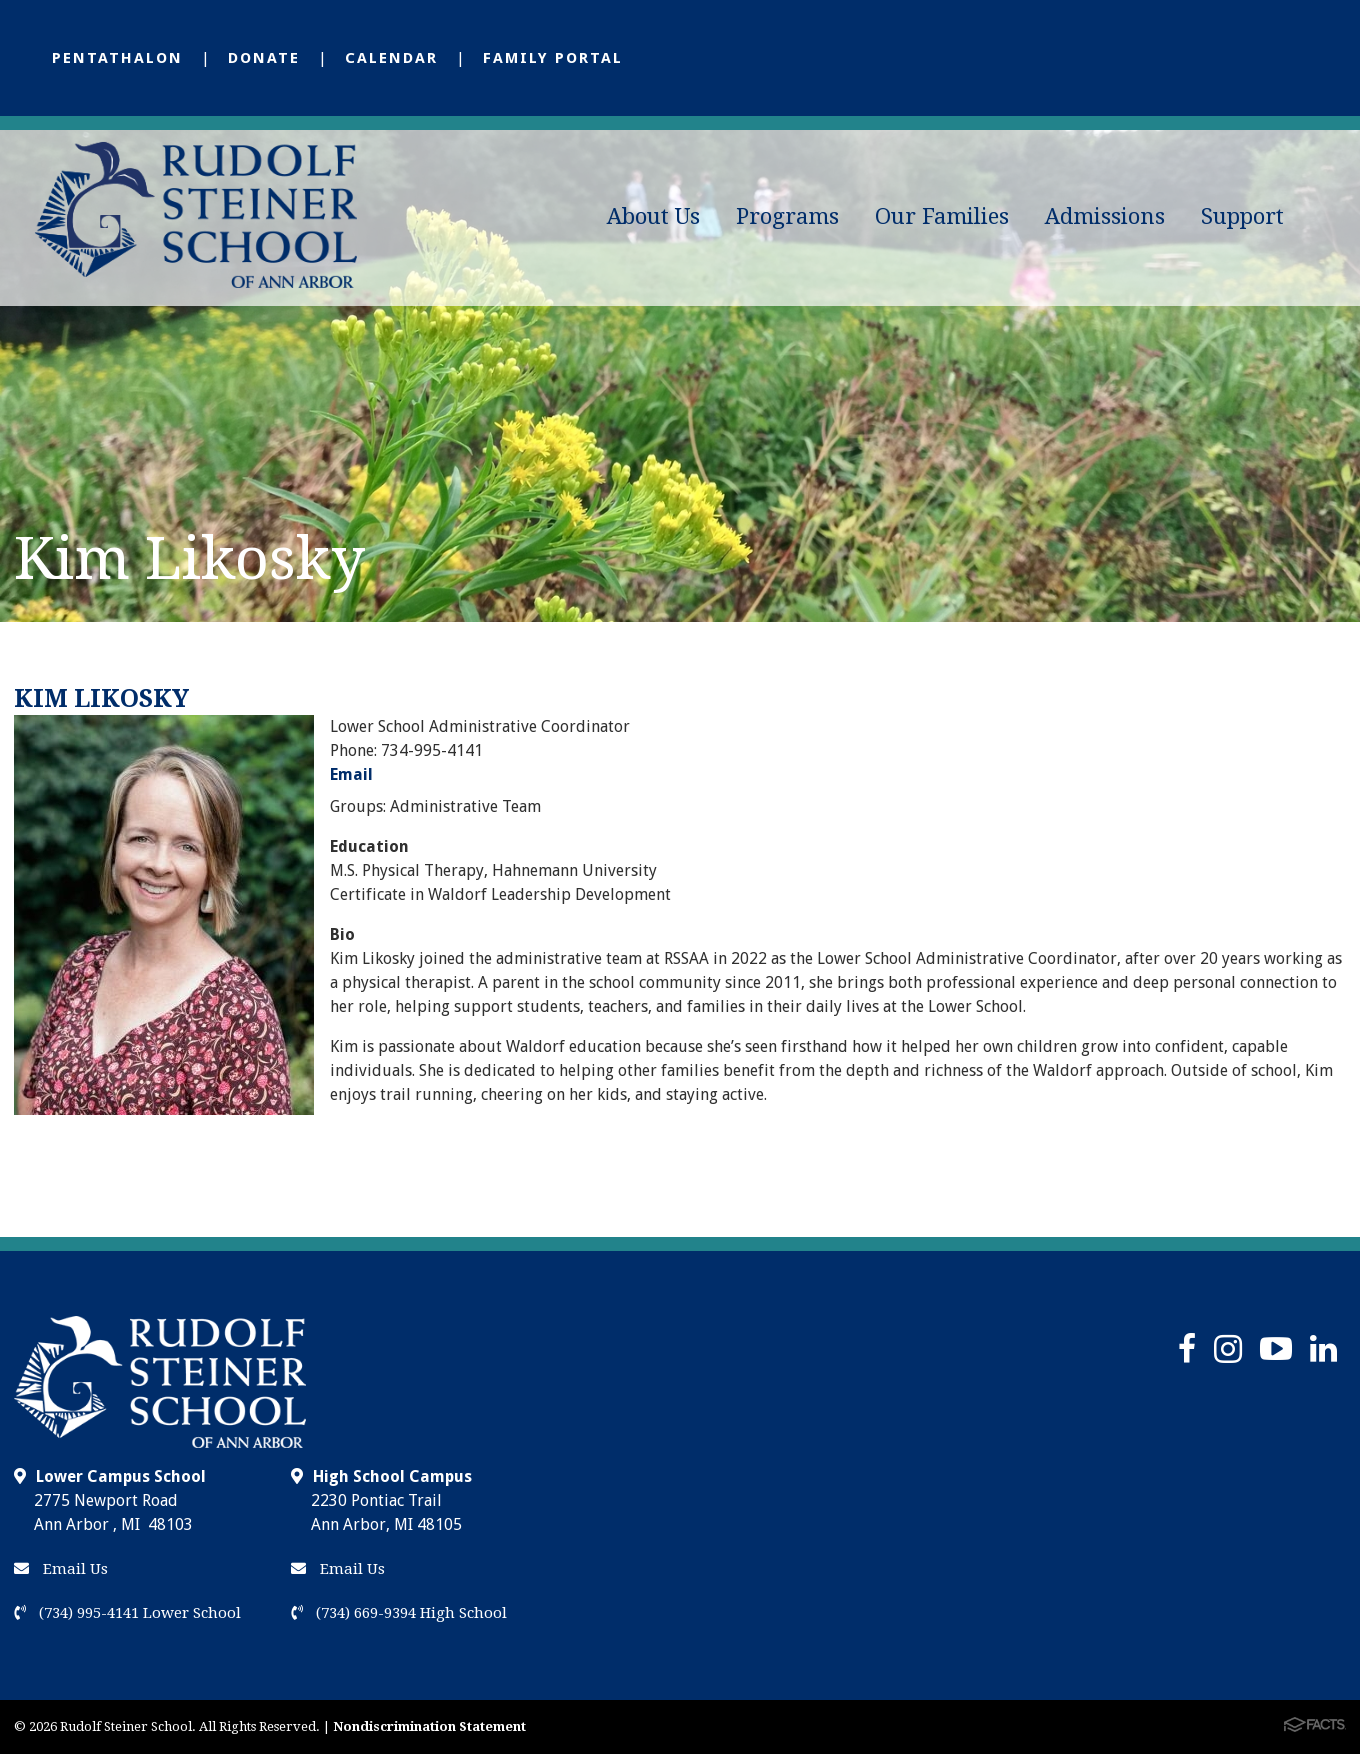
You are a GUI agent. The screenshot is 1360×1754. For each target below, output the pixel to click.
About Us (653, 216)
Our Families (942, 216)
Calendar (391, 58)
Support (1242, 216)
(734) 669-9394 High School (399, 1613)
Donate (264, 58)
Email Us (61, 1569)
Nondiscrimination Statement (429, 1726)
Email (351, 774)
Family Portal (553, 58)
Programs (787, 216)
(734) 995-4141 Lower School (127, 1613)
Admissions (1105, 216)
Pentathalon (117, 58)
